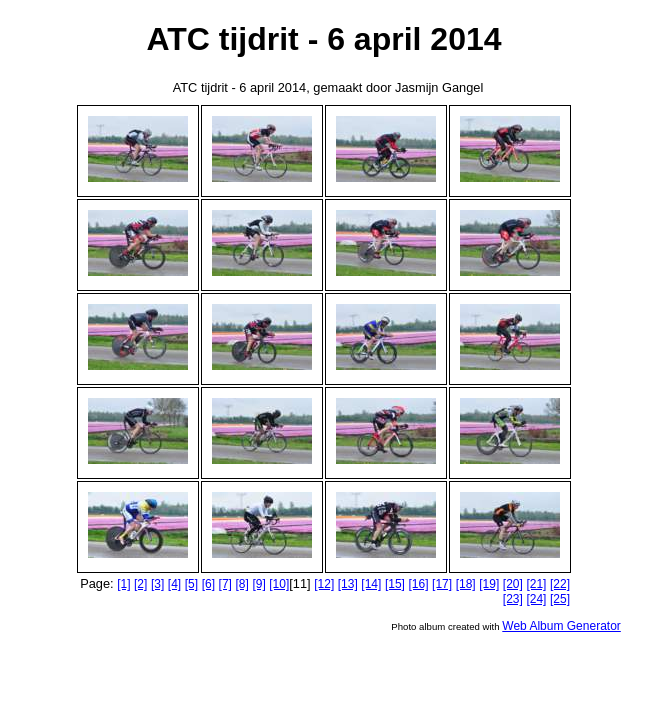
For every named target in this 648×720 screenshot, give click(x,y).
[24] (536, 599)
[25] (560, 599)
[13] (348, 584)
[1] (123, 584)
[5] (191, 584)
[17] (442, 584)
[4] (174, 584)
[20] (513, 584)
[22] (560, 584)
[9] (258, 584)
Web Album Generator (561, 626)
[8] (241, 584)
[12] (324, 584)
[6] (208, 584)
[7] (225, 584)
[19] (489, 584)
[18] (466, 584)
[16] (419, 584)
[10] (279, 584)
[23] (513, 599)
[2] (140, 584)
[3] (157, 584)
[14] (371, 584)
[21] (536, 584)
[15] (395, 584)
